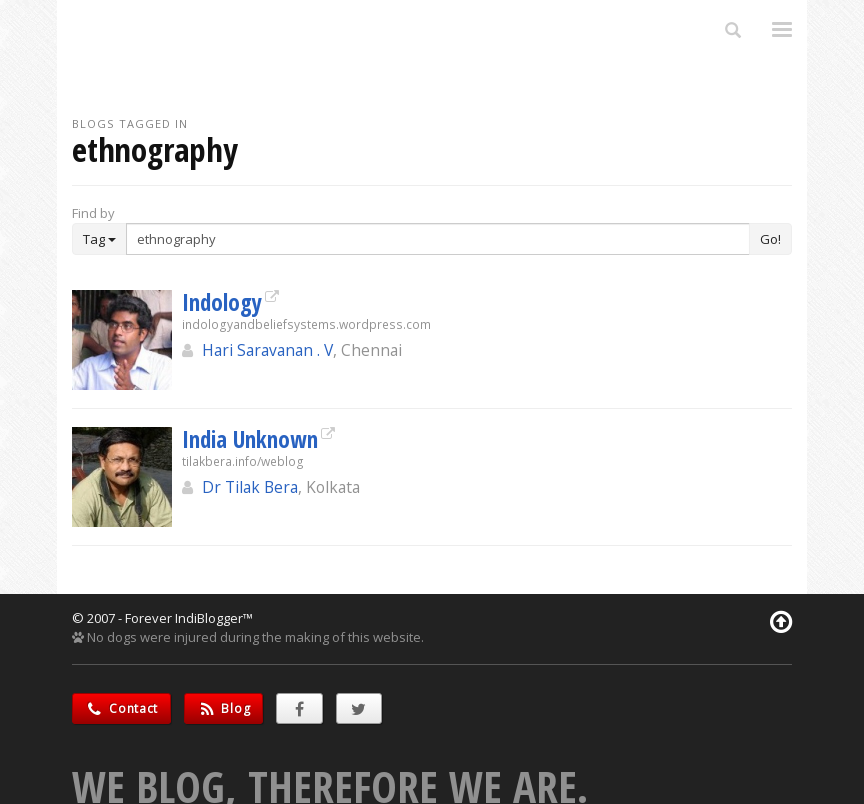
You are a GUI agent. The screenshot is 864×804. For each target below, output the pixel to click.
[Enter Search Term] (438, 239)
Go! (770, 239)
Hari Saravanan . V (267, 350)
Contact (121, 708)
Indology (222, 302)
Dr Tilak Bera (250, 487)
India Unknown (250, 439)
